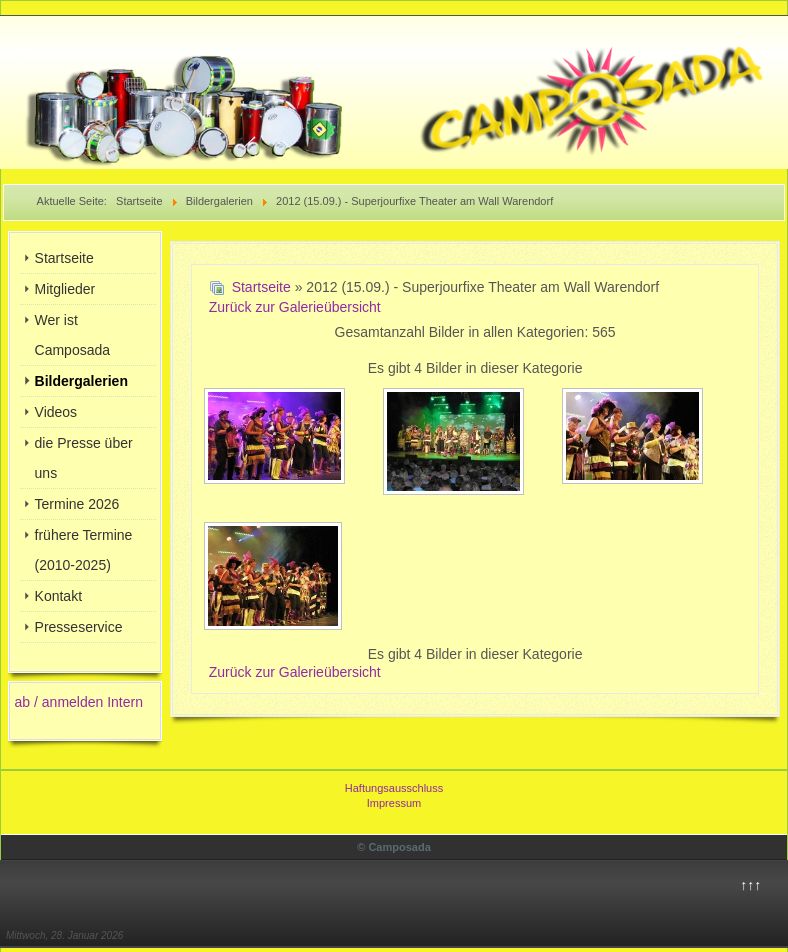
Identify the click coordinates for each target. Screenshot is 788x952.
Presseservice (79, 627)
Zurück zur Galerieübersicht (295, 307)
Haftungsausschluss (394, 788)
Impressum (394, 803)
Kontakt (58, 596)
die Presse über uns (84, 458)
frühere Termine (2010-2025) (84, 550)
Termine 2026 (77, 504)
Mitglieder (65, 289)
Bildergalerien (81, 381)
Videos (56, 412)
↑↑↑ (750, 885)
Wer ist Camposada (73, 335)
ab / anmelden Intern (79, 702)
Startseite (64, 258)
